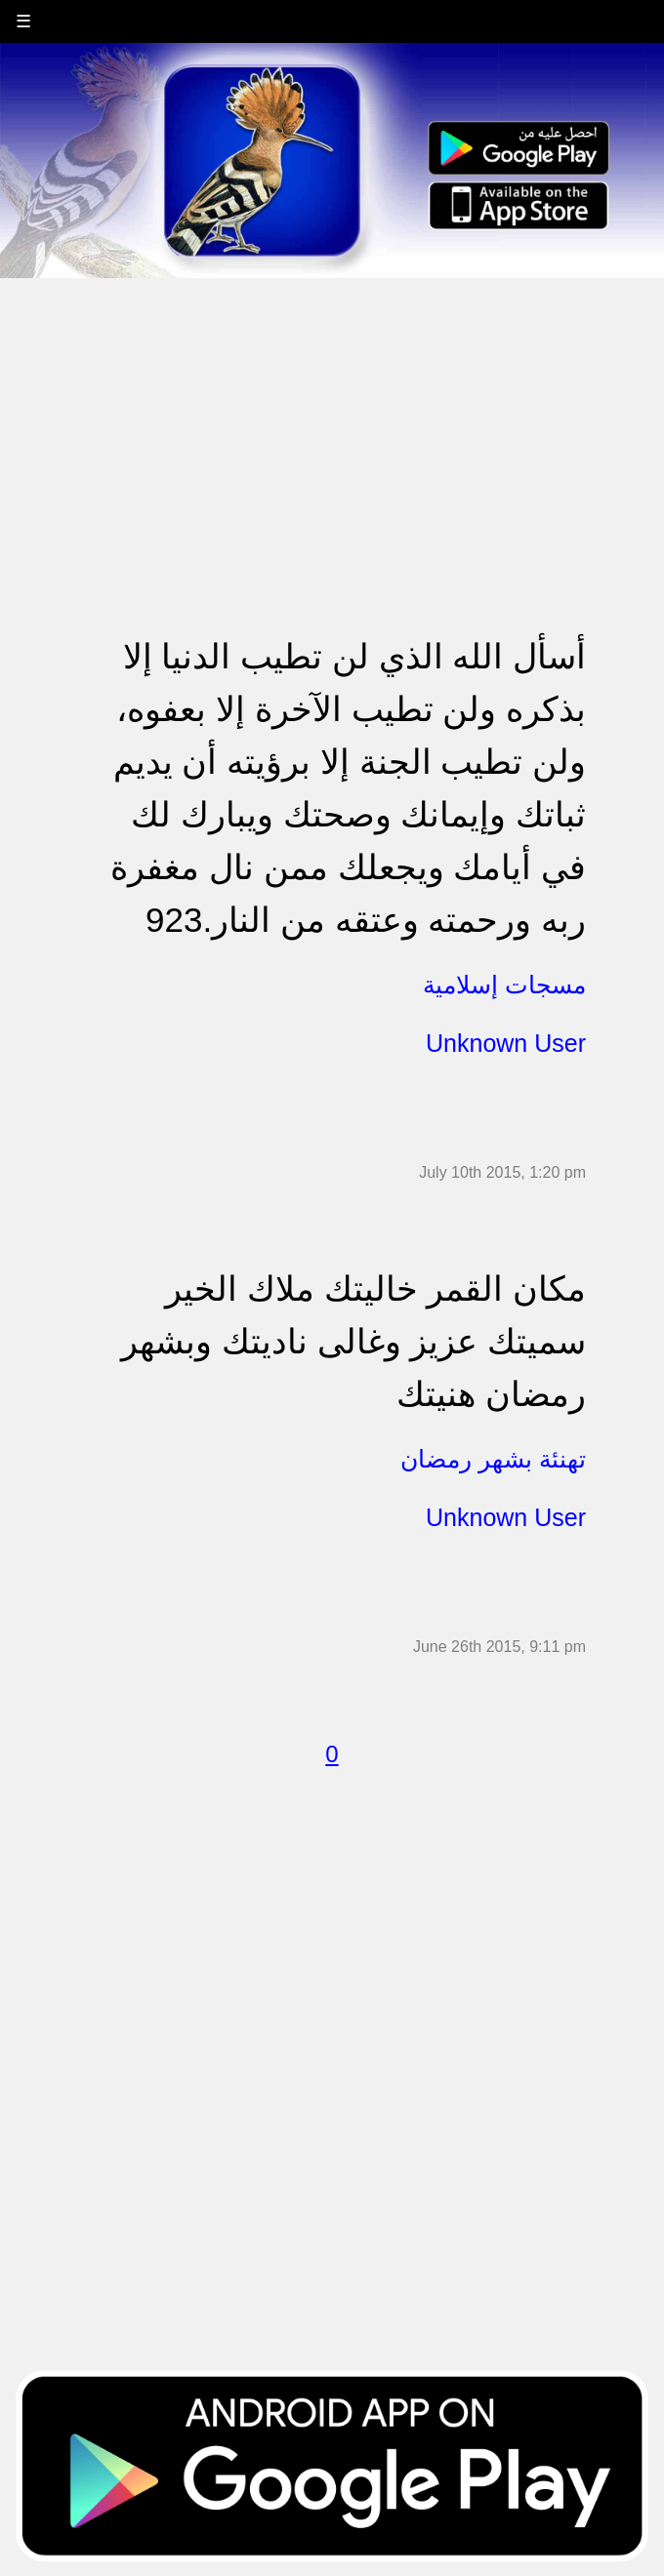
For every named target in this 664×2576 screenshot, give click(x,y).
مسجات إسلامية (504, 984)
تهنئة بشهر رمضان (493, 1458)
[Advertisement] (332, 415)
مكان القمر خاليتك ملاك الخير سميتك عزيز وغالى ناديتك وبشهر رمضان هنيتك (353, 1341)
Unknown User (506, 1043)
